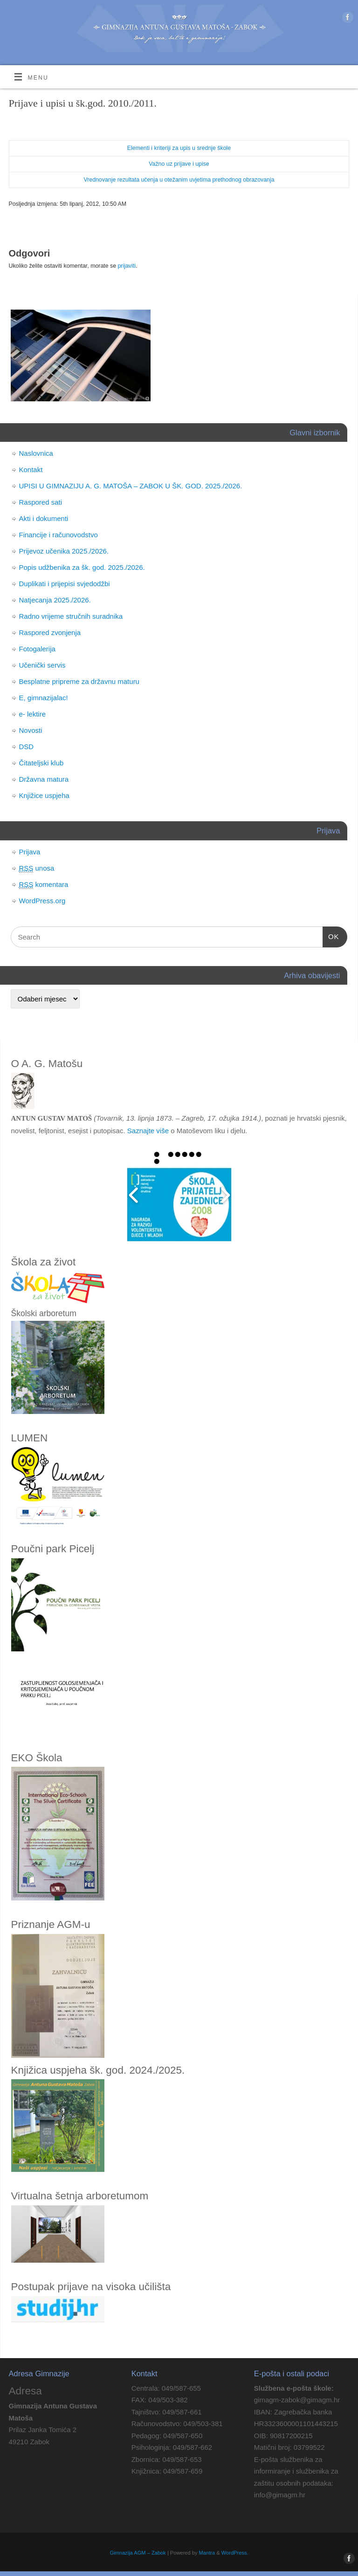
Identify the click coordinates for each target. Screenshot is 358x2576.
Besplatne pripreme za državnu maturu (79, 681)
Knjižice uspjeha (44, 795)
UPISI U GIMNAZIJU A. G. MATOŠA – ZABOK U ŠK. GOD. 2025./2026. (130, 486)
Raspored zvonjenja (50, 632)
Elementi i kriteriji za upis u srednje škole (179, 148)
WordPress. (234, 2553)
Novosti (30, 730)
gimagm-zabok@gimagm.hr (297, 2400)
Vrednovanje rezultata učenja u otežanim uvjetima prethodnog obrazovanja (178, 179)
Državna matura (44, 779)
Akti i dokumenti (44, 518)
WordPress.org (42, 901)
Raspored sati (40, 502)
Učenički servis (42, 665)
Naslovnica (36, 453)
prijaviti (126, 266)
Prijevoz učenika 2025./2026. (64, 551)
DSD (26, 746)
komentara (44, 884)
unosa (37, 868)
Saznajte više (148, 1131)
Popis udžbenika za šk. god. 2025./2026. (82, 567)
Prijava (30, 852)
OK (331, 937)
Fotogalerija (37, 649)
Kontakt (31, 469)
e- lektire (32, 714)
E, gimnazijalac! (43, 698)
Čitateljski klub (41, 763)
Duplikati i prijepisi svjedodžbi (64, 584)
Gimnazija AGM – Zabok (137, 2553)
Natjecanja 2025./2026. (55, 600)
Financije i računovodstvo (58, 535)
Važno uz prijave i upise (179, 164)
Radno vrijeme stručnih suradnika (71, 616)
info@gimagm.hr (279, 2495)
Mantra (207, 2553)
